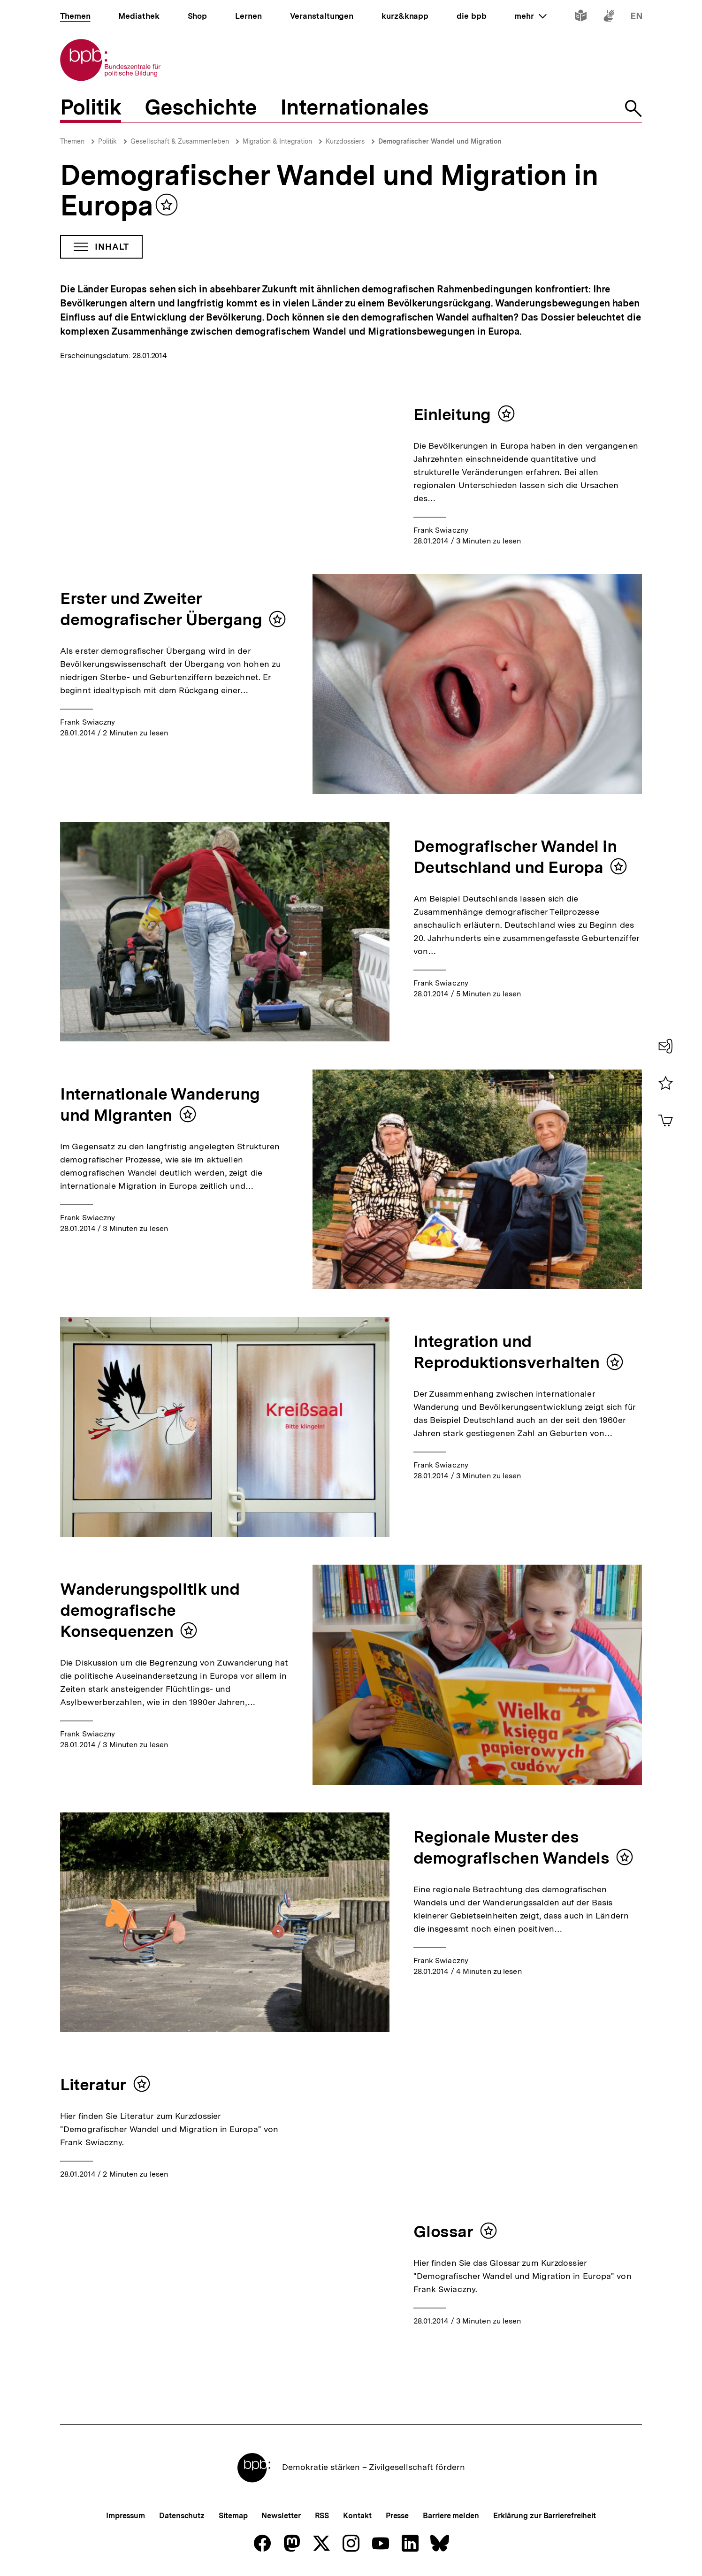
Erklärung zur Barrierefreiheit (544, 2515)
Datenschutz (182, 2515)
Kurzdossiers (345, 141)
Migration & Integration (277, 141)
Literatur (93, 2084)
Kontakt (357, 2515)
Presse (397, 2515)
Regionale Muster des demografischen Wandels (511, 1847)
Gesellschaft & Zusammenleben (179, 141)
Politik (107, 141)
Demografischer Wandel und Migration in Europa (329, 190)
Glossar (443, 2231)
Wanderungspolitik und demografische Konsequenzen (149, 1610)
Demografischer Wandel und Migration (440, 141)
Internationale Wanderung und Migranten (160, 1104)
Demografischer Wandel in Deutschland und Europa (515, 856)
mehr (530, 16)
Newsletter (280, 2515)
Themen (72, 141)
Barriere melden (451, 2515)
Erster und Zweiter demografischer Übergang (161, 609)
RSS (322, 2515)
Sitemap (233, 2515)
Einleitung (452, 414)
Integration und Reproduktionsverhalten (506, 1351)
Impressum (125, 2515)
